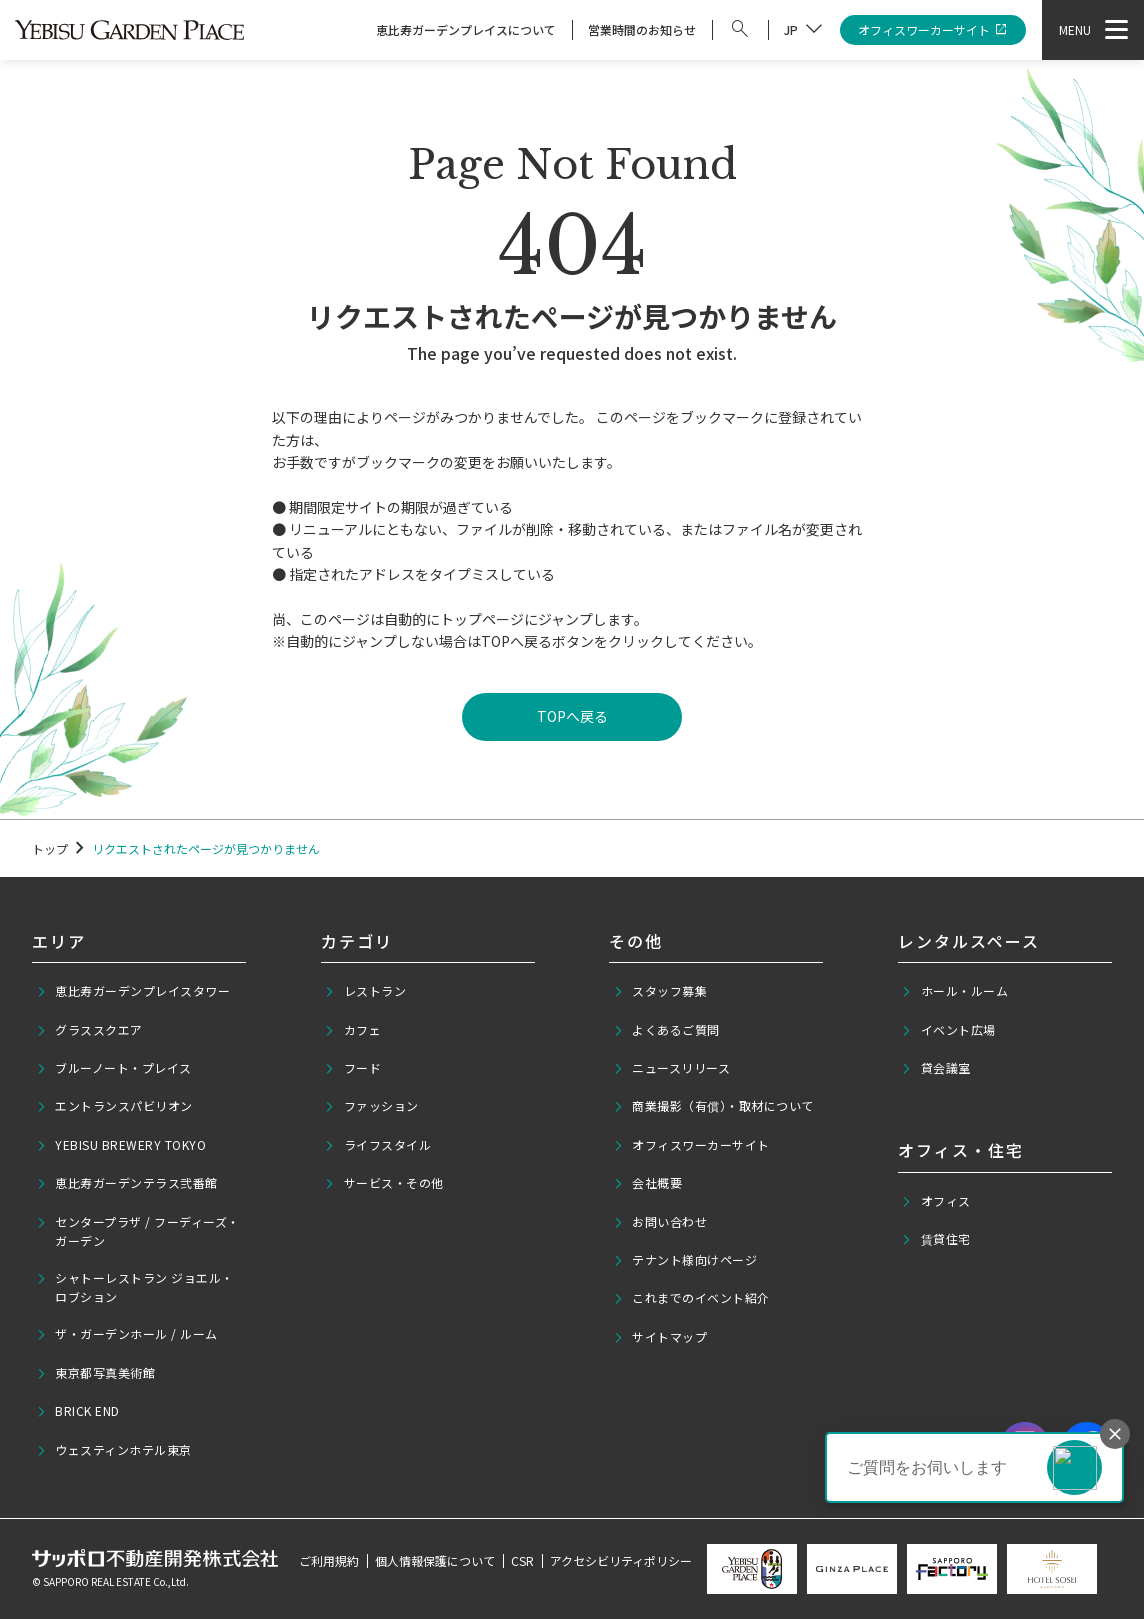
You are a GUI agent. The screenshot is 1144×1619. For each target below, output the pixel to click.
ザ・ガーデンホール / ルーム (127, 1334)
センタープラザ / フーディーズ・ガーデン (138, 1231)
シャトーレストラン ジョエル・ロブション (135, 1287)
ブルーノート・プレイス (114, 1068)
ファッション (371, 1106)
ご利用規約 (329, 1560)
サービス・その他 (384, 1183)
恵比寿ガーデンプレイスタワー (133, 991)
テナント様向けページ (685, 1260)
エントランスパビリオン (114, 1106)
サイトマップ (660, 1337)
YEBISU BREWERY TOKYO (121, 1145)
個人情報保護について (435, 1560)
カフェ (352, 1030)
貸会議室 (936, 1068)
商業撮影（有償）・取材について (713, 1106)
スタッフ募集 (660, 991)
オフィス (936, 1201)
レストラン (365, 991)
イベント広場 (948, 1030)
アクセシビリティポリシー (621, 1560)
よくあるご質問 (666, 1030)
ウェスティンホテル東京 (114, 1450)
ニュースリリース (672, 1068)
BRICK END (78, 1411)
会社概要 (648, 1183)
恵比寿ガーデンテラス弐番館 (127, 1183)
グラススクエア (89, 1030)
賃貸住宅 (936, 1239)
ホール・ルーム (954, 991)
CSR (522, 1560)
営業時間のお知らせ (642, 29)
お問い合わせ (660, 1222)
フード (352, 1068)
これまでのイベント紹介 (691, 1298)
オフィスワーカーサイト (933, 30)
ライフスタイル (377, 1145)
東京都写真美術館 (96, 1373)
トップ (50, 848)
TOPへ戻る (572, 716)
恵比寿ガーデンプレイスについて (466, 29)
